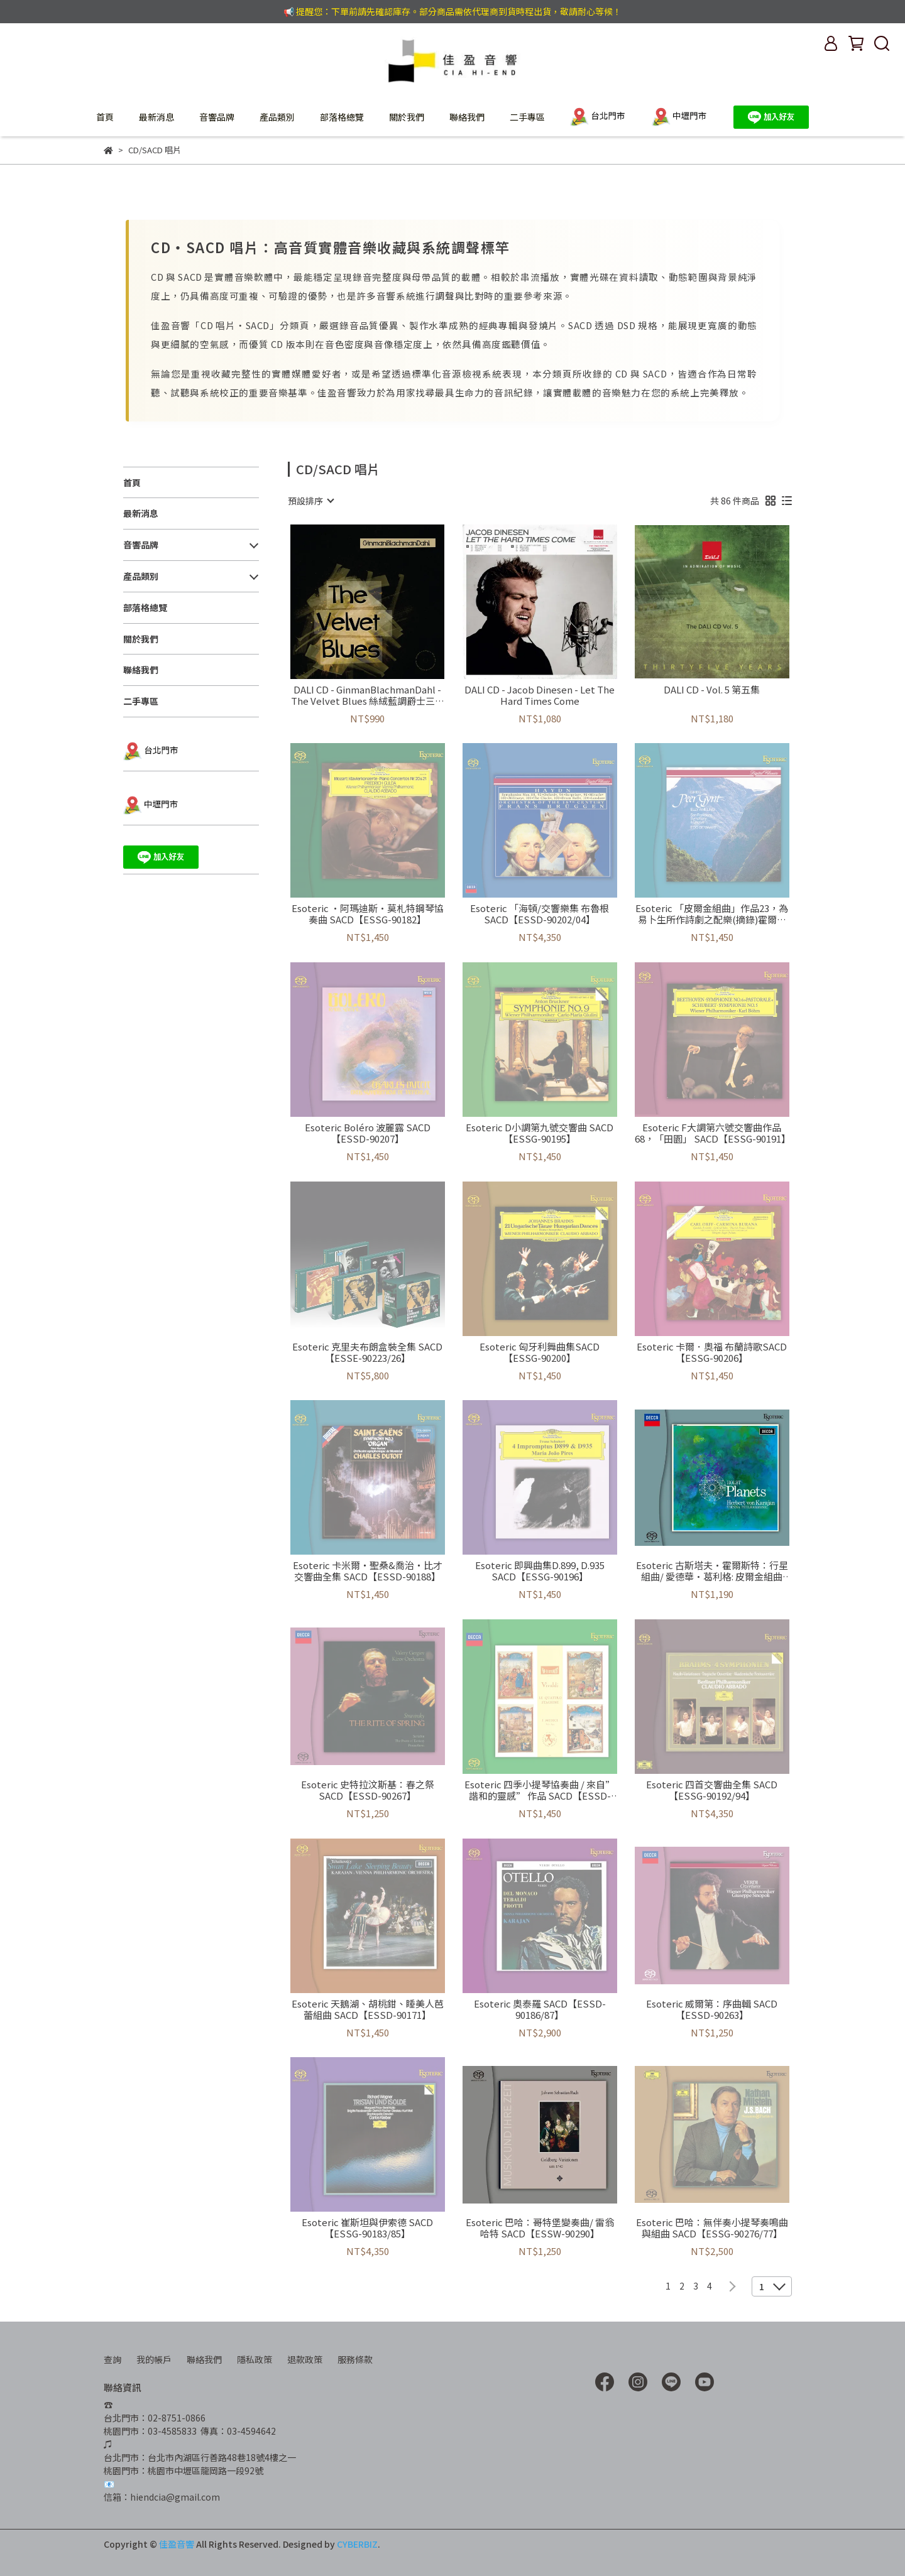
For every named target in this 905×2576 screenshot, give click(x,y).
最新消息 (156, 117)
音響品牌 (216, 117)
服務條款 (355, 2359)
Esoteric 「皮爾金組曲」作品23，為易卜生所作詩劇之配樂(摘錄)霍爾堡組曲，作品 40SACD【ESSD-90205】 (712, 914)
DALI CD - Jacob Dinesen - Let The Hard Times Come (539, 695)
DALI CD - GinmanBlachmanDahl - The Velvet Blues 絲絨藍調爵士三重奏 (367, 695)
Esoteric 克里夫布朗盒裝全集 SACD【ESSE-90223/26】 (367, 1352)
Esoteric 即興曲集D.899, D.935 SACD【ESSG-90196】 (540, 1571)
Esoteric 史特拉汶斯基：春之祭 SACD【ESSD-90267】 (367, 1790)
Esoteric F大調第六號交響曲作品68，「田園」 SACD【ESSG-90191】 (712, 1133)
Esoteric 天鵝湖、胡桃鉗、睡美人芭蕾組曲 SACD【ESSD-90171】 (368, 2009)
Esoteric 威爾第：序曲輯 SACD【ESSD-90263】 (711, 2009)
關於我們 (406, 117)
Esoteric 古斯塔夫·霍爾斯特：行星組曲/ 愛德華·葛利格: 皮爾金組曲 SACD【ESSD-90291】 (712, 1571)
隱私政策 (254, 2359)
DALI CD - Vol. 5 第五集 (712, 690)
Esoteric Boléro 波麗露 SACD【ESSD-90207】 (368, 1133)
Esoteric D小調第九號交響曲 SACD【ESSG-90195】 (539, 1133)
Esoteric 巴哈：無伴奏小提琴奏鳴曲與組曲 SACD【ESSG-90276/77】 (712, 2228)
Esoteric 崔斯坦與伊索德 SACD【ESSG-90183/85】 (367, 2228)
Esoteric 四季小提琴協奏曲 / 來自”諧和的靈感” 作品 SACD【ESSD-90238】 (539, 1790)
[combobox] (310, 500)
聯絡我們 (467, 117)
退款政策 (304, 2359)
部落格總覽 (342, 117)
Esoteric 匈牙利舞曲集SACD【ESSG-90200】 (540, 1352)
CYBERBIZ (357, 2544)
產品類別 (277, 117)
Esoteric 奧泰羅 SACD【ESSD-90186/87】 (540, 2009)
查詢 (112, 2359)
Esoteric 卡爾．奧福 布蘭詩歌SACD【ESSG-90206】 (712, 1352)
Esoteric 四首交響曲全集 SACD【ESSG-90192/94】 (711, 1790)
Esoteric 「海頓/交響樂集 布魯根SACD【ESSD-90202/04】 (539, 914)
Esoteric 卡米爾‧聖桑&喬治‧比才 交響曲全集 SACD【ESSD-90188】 (367, 1571)
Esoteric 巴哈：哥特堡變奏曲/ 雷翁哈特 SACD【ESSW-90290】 (540, 2228)
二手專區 (527, 117)
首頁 (105, 117)
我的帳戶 (154, 2359)
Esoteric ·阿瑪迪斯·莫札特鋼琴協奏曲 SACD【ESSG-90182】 (368, 914)
